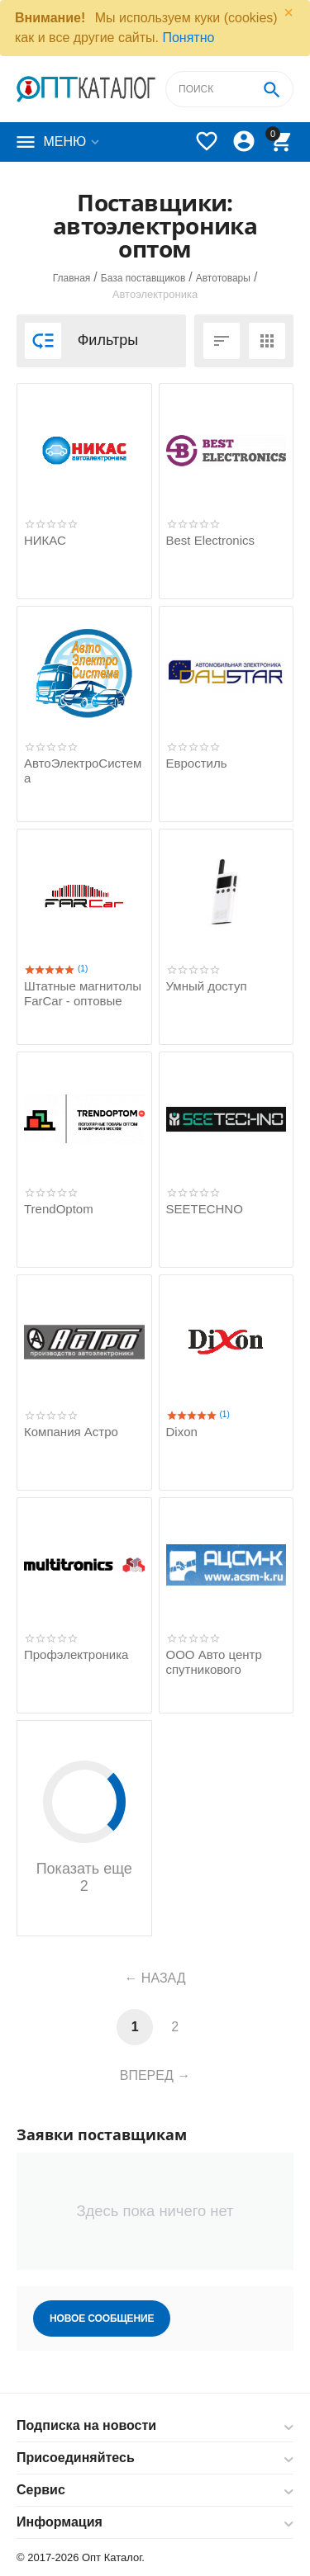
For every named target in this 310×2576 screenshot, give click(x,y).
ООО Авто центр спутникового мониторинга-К (214, 1669)
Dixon (182, 1432)
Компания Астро (71, 1432)
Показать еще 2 (84, 1827)
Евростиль (196, 763)
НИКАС (45, 540)
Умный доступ (206, 986)
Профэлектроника (76, 1654)
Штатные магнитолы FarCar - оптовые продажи (82, 1001)
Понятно (188, 38)
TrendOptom (58, 1209)
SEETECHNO (204, 1209)
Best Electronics (210, 540)
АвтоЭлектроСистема (82, 770)
